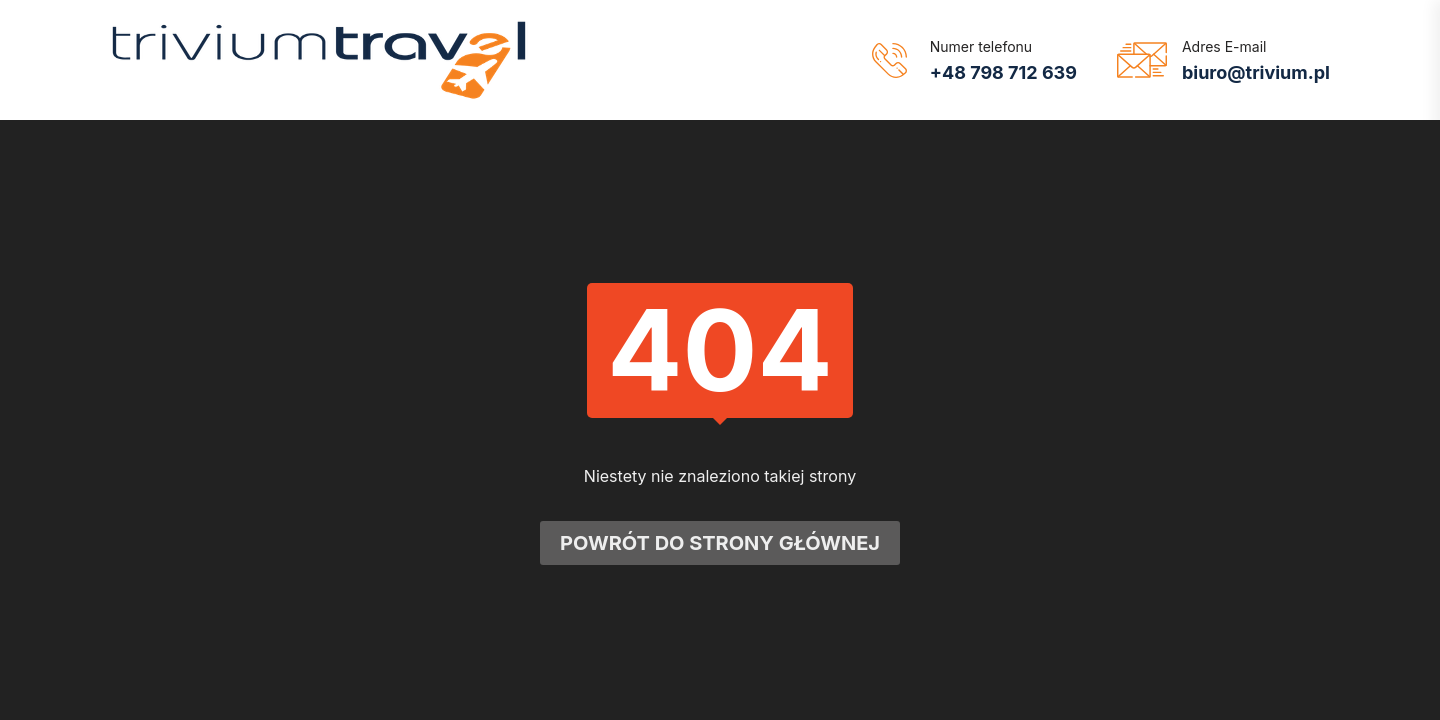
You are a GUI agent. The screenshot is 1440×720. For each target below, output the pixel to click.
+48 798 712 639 (1003, 72)
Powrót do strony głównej (720, 546)
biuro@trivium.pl (1256, 72)
